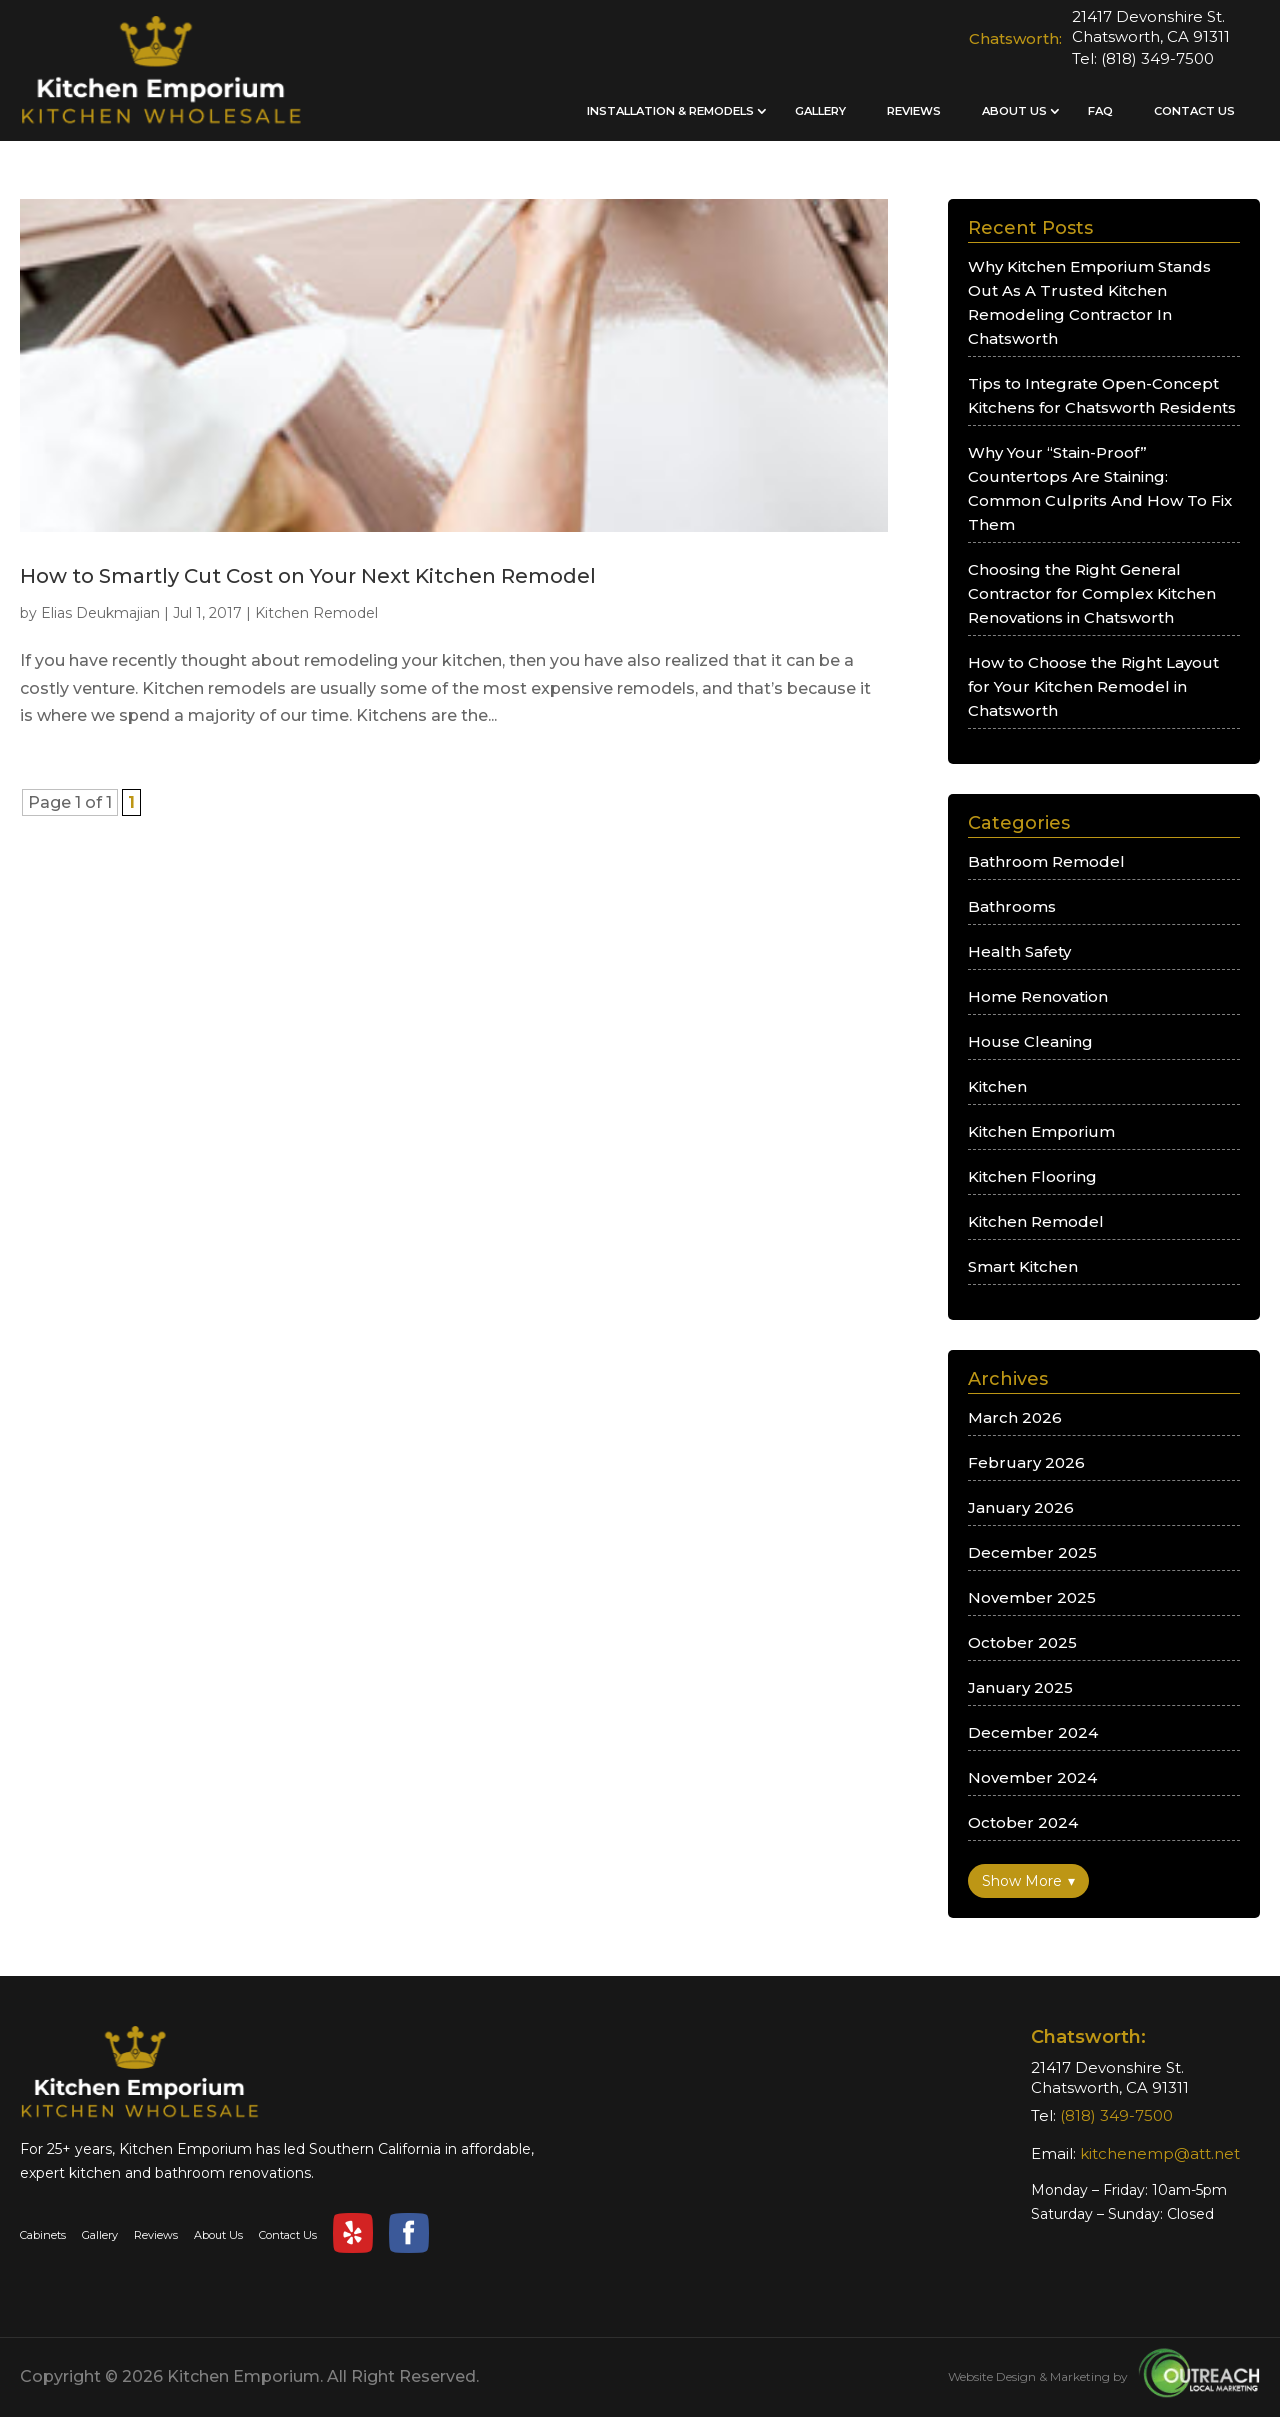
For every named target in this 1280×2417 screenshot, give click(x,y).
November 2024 (1032, 1777)
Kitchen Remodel (316, 613)
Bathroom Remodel (1046, 861)
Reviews (914, 111)
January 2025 (1020, 1687)
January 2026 (1021, 1507)
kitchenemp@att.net (1160, 2153)
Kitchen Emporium (1041, 1131)
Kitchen (997, 1086)
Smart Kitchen (1023, 1266)
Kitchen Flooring (1032, 1176)
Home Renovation (1038, 996)
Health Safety (1019, 951)
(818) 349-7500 (1157, 58)
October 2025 (1022, 1642)
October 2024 (1023, 1822)
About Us (1014, 111)
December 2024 (1033, 1732)
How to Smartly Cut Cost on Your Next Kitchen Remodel (308, 576)
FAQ (1100, 111)
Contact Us (1194, 111)
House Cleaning (1030, 1041)
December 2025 (1032, 1552)
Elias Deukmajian (100, 613)
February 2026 (1026, 1462)
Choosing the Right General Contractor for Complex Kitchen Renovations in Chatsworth (1092, 593)
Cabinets (43, 2235)
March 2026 (1015, 1417)
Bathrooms (1012, 906)
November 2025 (1032, 1597)
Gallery (820, 111)
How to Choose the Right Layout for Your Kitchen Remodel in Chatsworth (1093, 686)
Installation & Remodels (670, 111)
